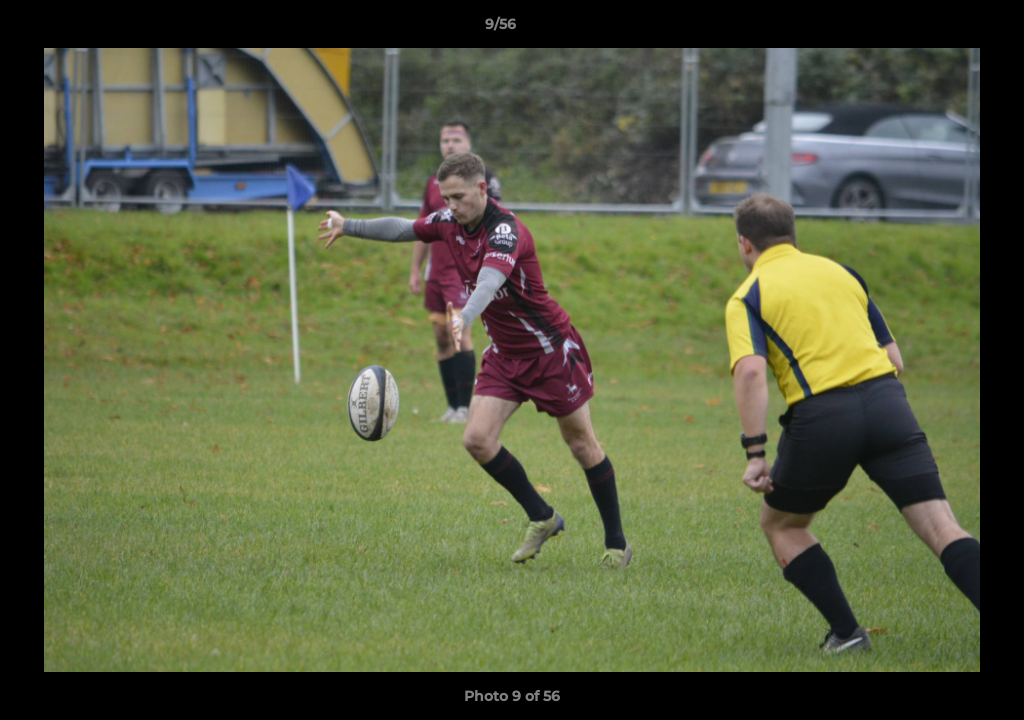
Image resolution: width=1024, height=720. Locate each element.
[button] (940, 29)
